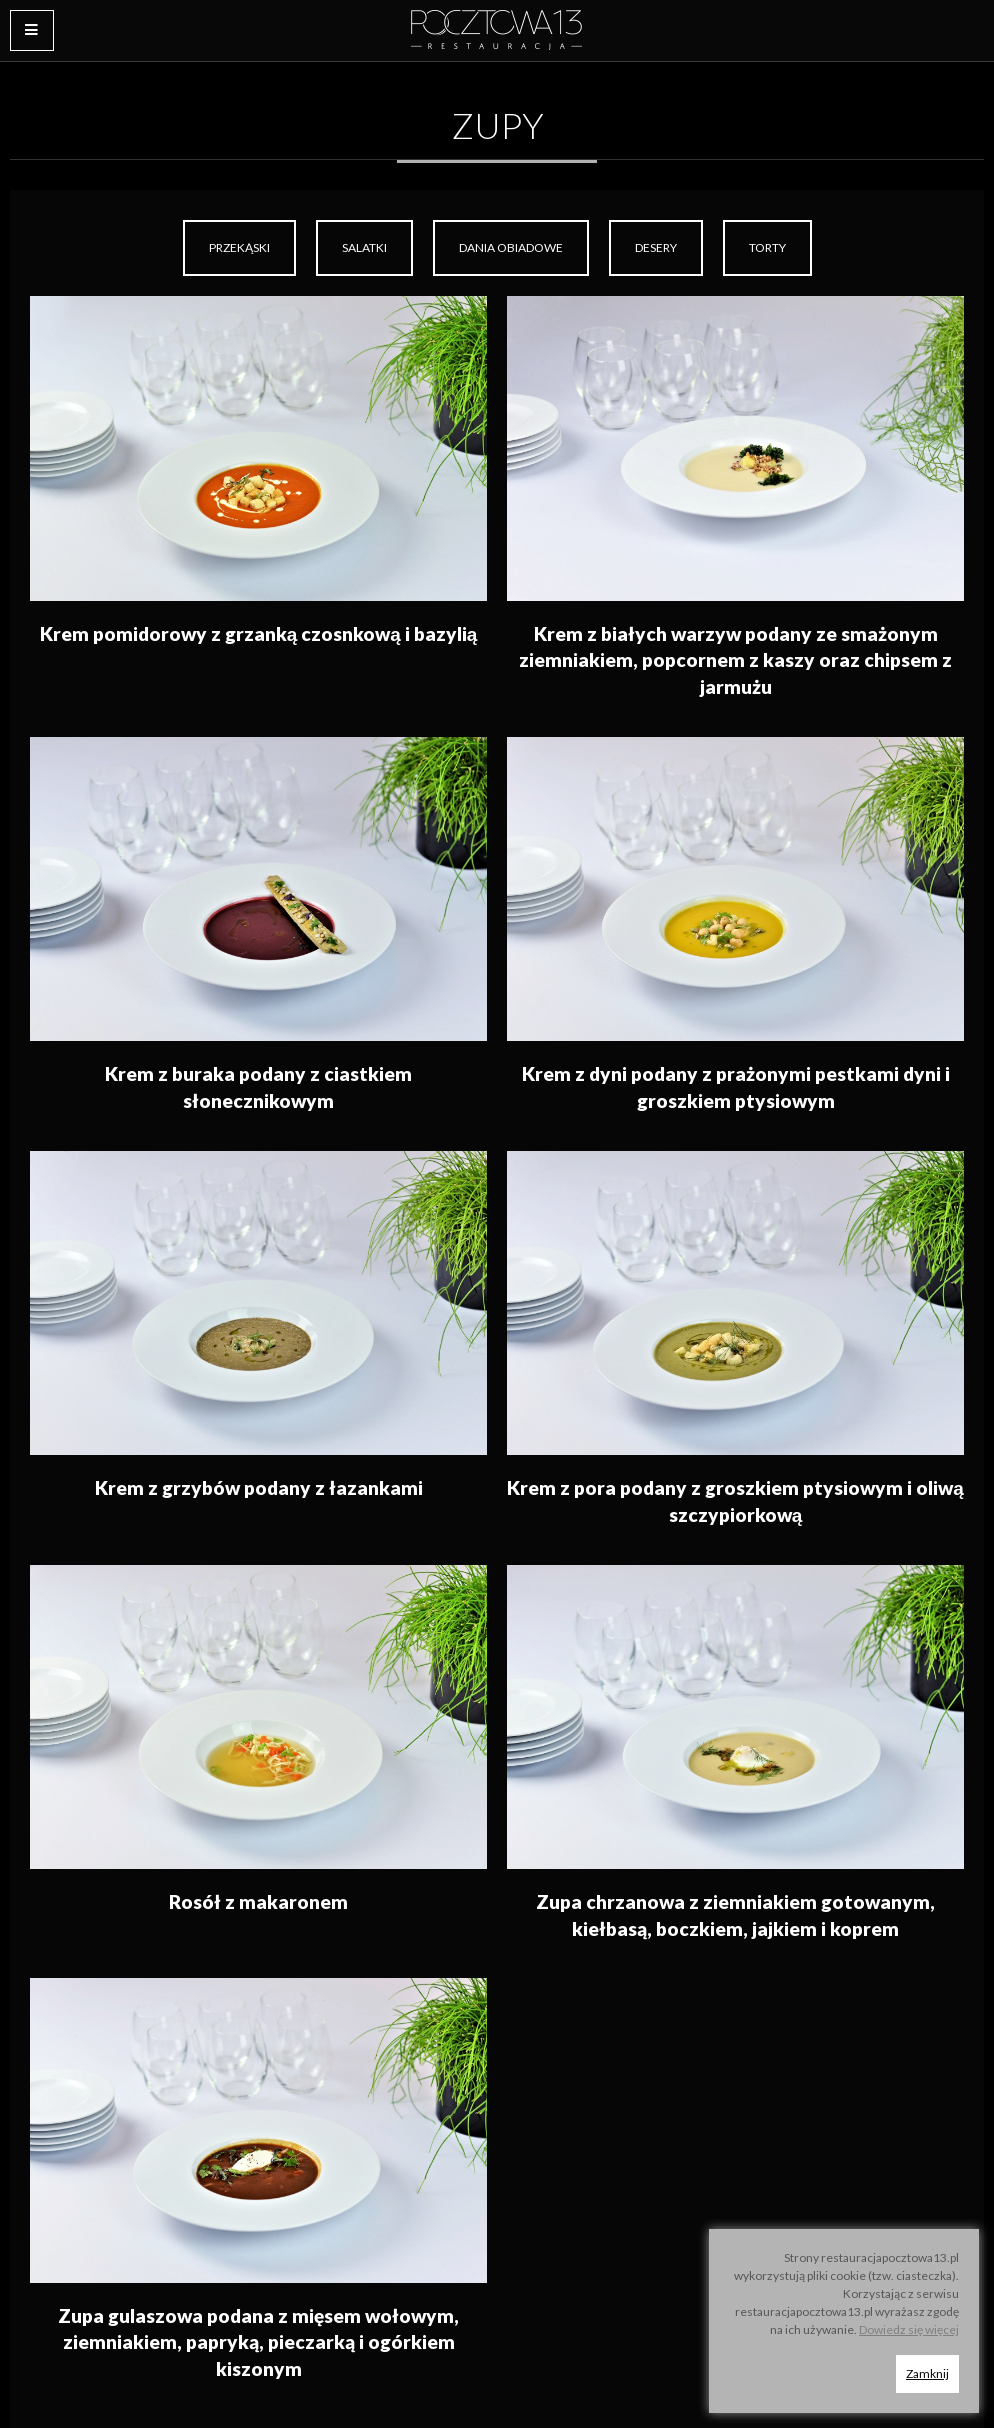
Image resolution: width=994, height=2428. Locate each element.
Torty (767, 247)
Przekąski (239, 247)
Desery (656, 247)
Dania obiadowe (511, 247)
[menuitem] (239, 248)
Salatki (364, 247)
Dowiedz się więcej (909, 2329)
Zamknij (927, 2373)
